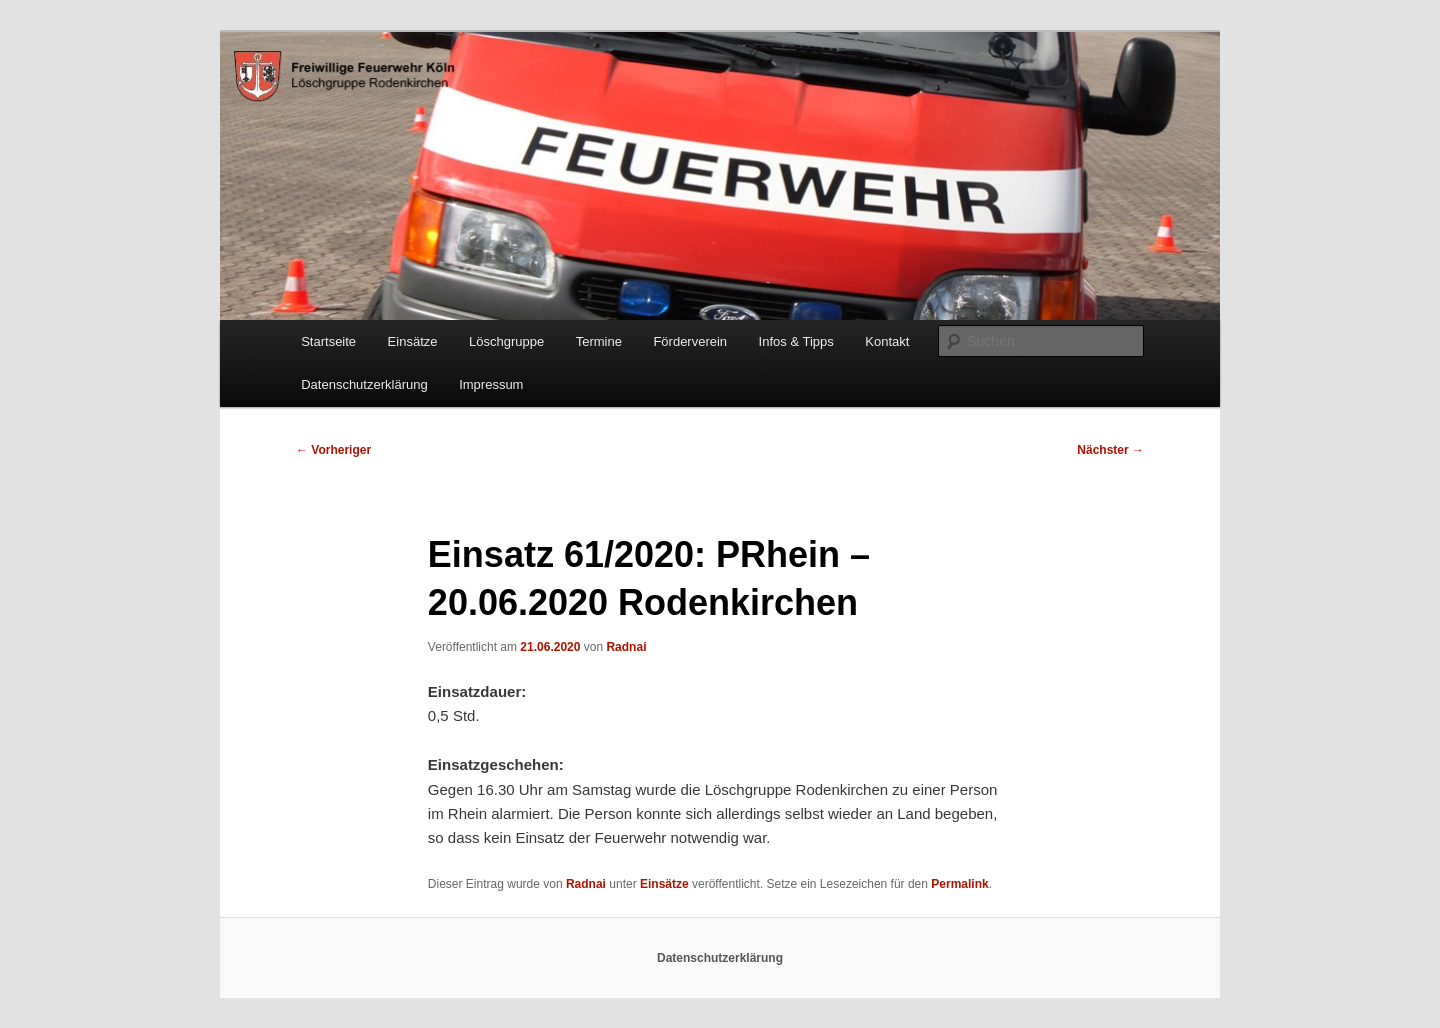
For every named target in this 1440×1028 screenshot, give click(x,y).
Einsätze (413, 341)
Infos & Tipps (796, 341)
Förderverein (690, 341)
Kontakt (887, 341)
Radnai (626, 647)
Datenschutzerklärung (364, 384)
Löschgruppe (506, 341)
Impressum (491, 384)
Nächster (1110, 450)
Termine (599, 341)
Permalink (959, 884)
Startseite (328, 341)
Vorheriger (333, 450)
